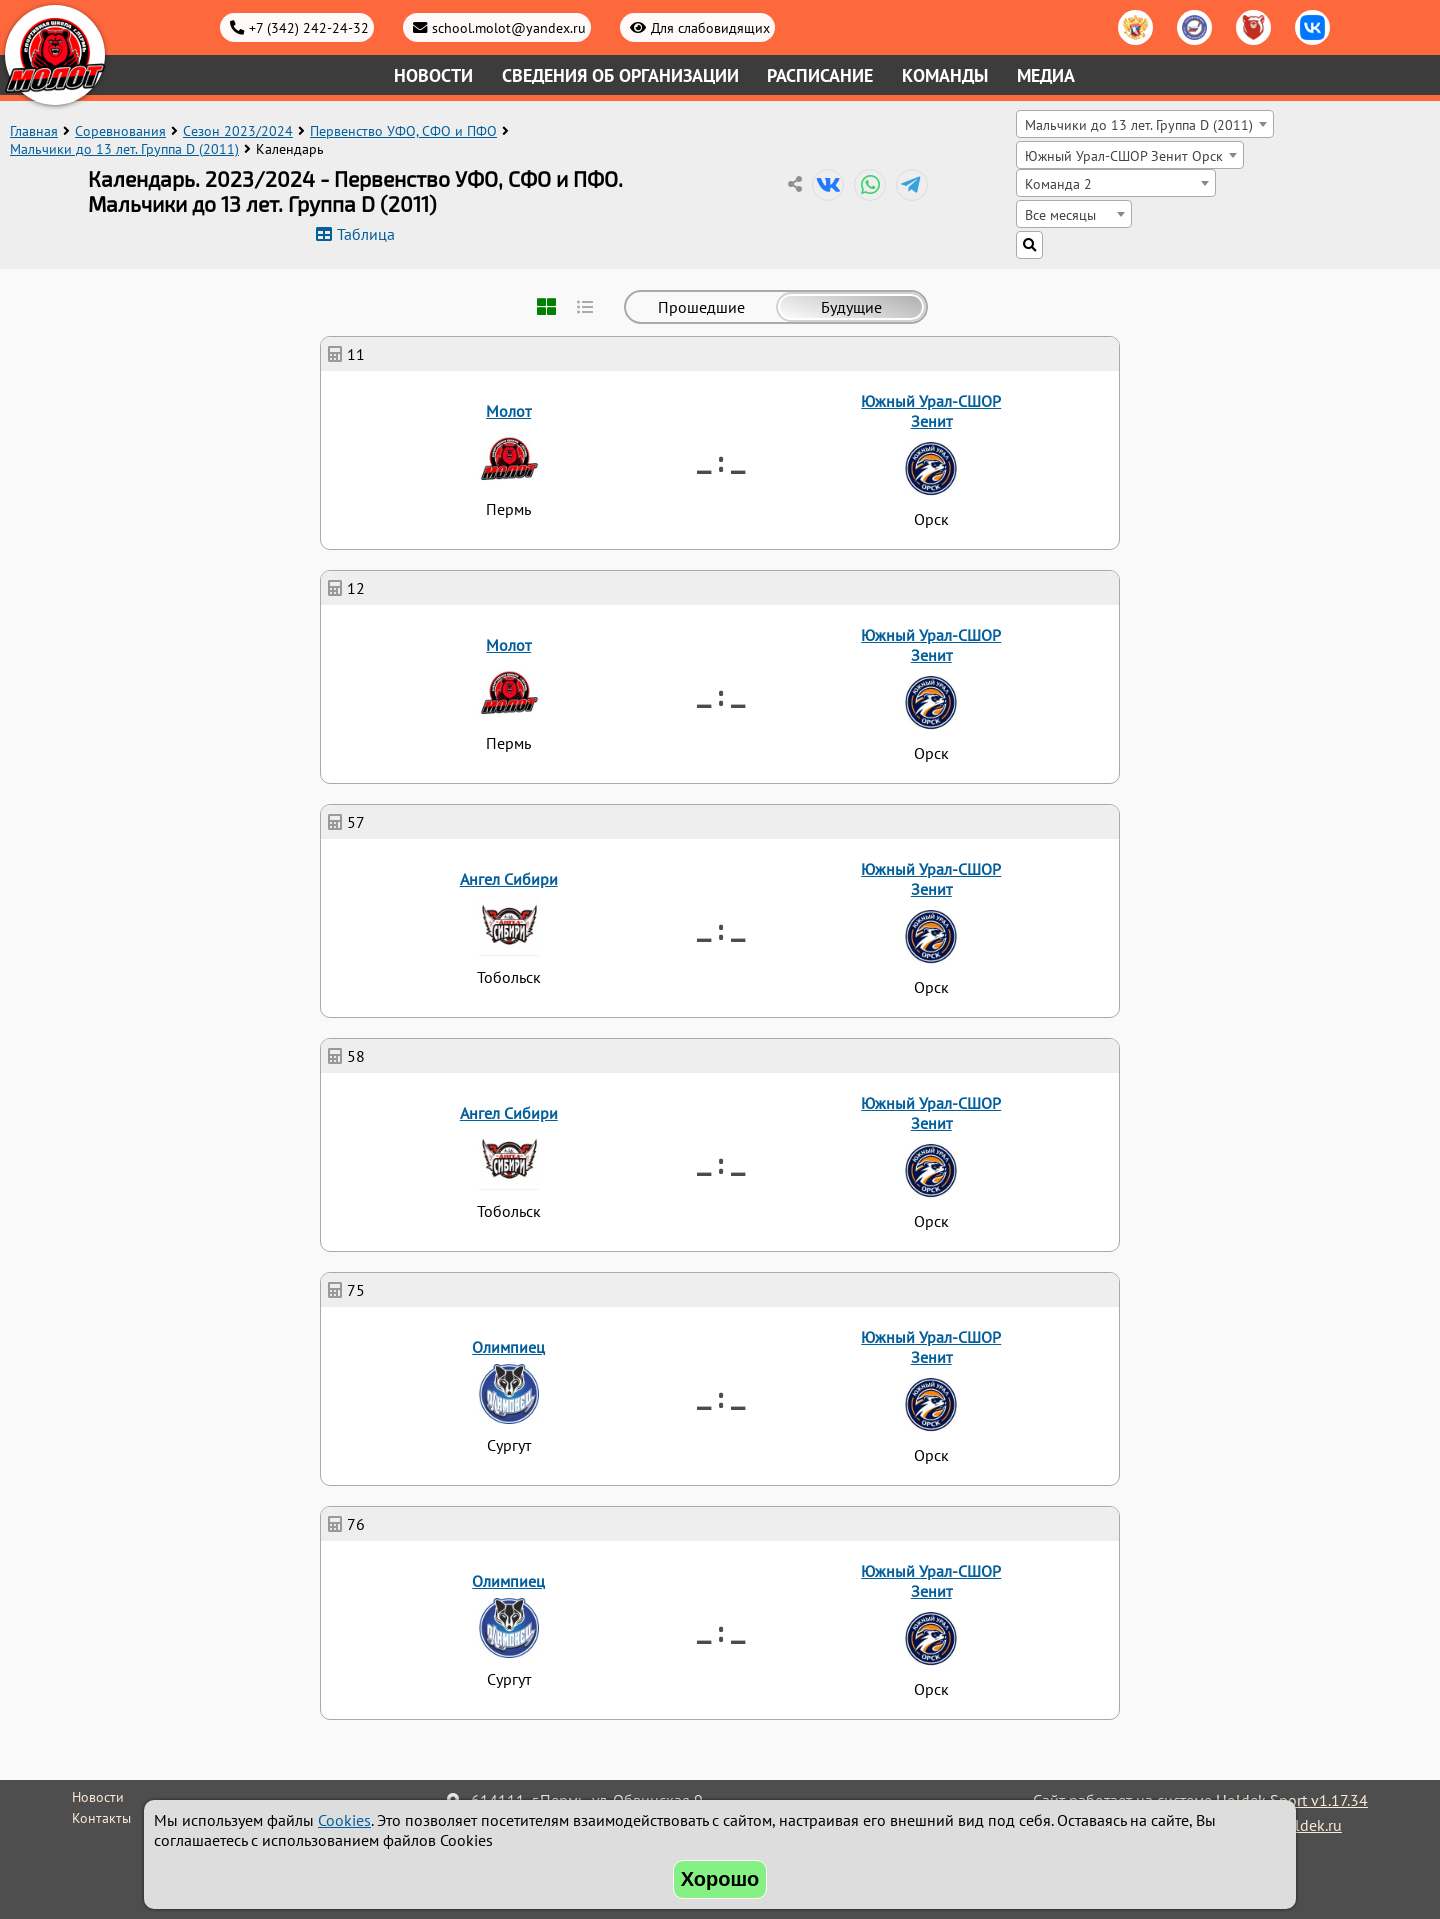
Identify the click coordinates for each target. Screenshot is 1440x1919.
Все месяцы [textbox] (1060, 214)
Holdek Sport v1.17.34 (1292, 1800)
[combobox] (1145, 124)
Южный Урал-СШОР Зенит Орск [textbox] (1124, 155)
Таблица (366, 234)
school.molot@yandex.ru (509, 27)
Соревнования (120, 131)
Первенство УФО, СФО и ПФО (403, 131)
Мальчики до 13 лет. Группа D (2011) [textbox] (1139, 124)
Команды (945, 75)
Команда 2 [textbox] (1058, 183)
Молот (508, 411)
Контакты (101, 1818)
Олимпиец (508, 1347)
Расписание (820, 75)
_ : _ (720, 460)
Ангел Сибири (509, 879)
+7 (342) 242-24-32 (309, 27)
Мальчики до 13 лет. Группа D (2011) (124, 149)
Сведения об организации (620, 75)
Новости (433, 75)
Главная (34, 131)
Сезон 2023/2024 (238, 131)
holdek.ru (1309, 1825)
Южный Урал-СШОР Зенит (931, 411)
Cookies (344, 1820)
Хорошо (720, 1879)
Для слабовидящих (710, 27)
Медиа (1046, 75)
